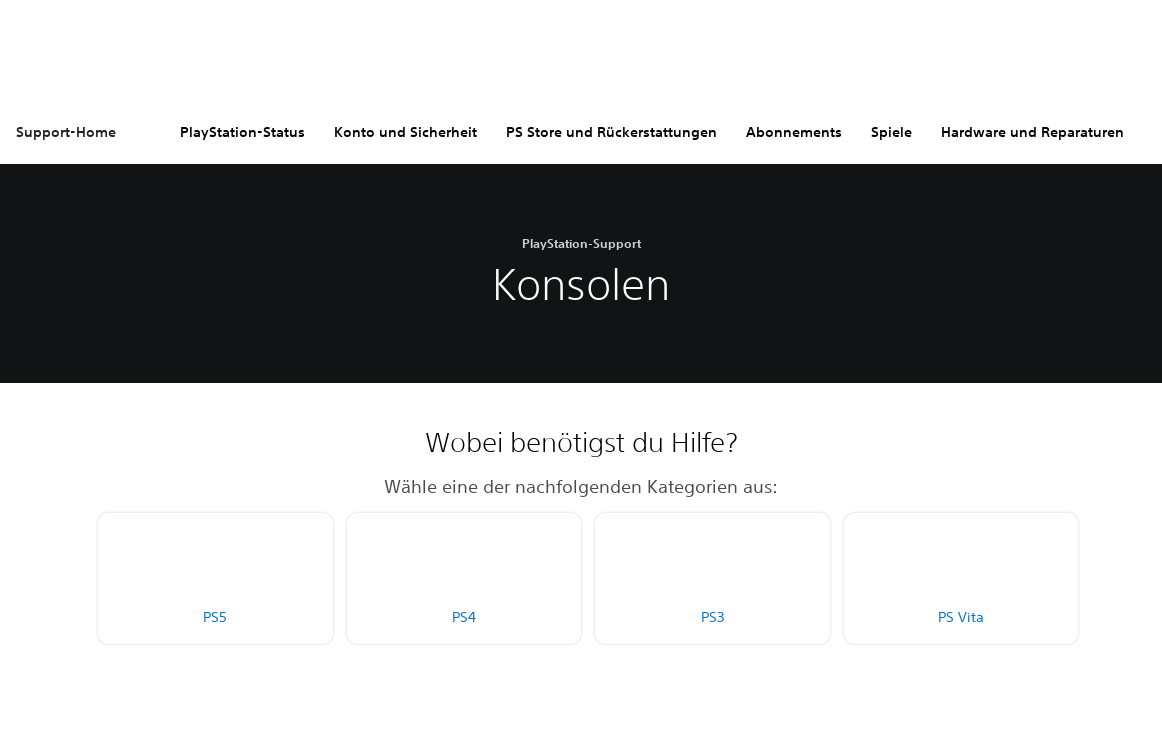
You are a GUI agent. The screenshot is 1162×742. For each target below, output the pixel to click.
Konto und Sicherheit (405, 132)
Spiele (891, 132)
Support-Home (66, 132)
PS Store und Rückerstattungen (611, 132)
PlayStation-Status (242, 132)
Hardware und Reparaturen (1032, 132)
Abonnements (794, 132)
